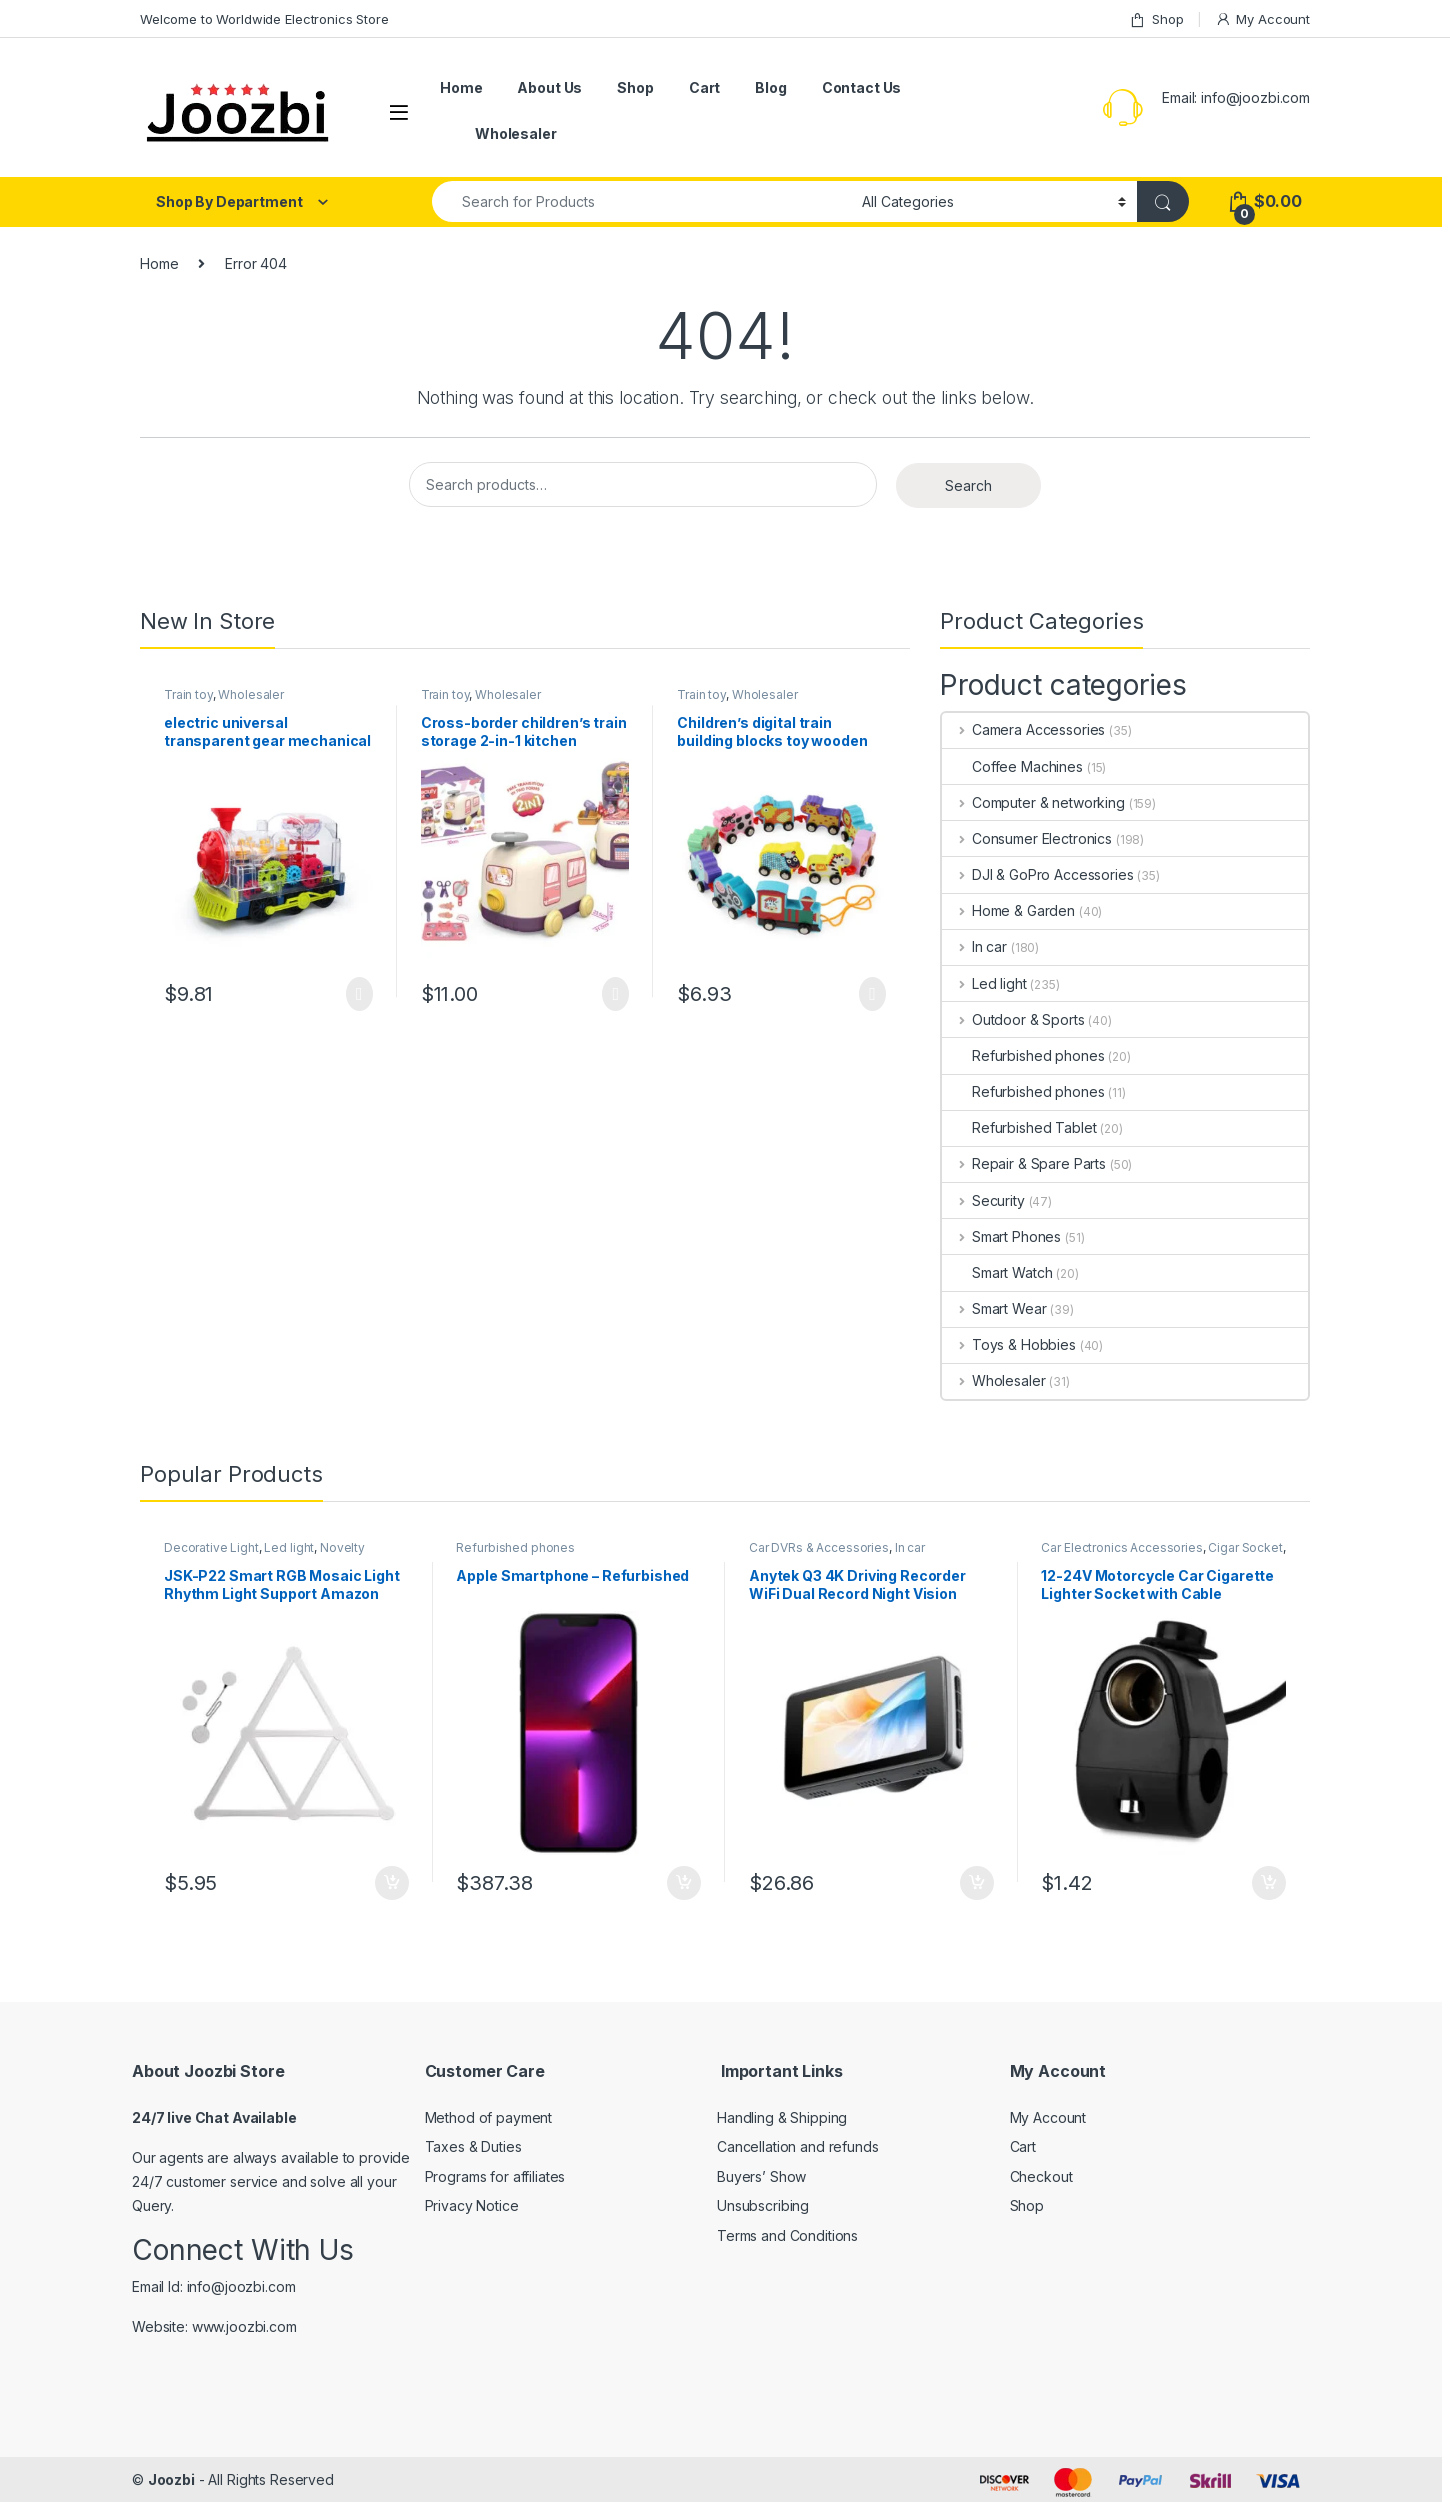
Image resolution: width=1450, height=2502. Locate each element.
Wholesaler (516, 133)
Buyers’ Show (761, 2176)
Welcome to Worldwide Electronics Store (264, 19)
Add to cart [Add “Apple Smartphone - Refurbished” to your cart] (684, 1883)
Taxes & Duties (473, 2146)
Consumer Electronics (1027, 838)
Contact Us (862, 87)
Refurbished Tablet (1019, 1127)
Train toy (188, 694)
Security (983, 1200)
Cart (704, 87)
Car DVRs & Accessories (819, 1547)
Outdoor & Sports (1013, 1019)
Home (461, 87)
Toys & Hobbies (1009, 1344)
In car (974, 946)
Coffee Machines (1012, 766)
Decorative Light (211, 1547)
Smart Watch (997, 1272)
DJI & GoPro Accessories (1038, 874)
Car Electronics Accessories (1121, 1547)
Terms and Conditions (787, 2235)
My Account (1262, 19)
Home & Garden (1008, 910)
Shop (1156, 19)
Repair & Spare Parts (1024, 1163)
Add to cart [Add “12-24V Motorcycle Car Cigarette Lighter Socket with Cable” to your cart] (1269, 1883)
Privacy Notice (472, 2205)
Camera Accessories (1023, 729)
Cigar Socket (1245, 1547)
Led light (984, 983)
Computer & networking (1033, 802)
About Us (549, 87)
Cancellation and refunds (798, 2146)
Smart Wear (994, 1308)
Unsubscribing (763, 2205)
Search (968, 485)
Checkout (1041, 2176)
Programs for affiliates (495, 2176)
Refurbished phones (1023, 1055)
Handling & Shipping (782, 2117)
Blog (770, 87)
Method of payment (489, 2117)
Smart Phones (1001, 1236)
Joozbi (171, 2479)
